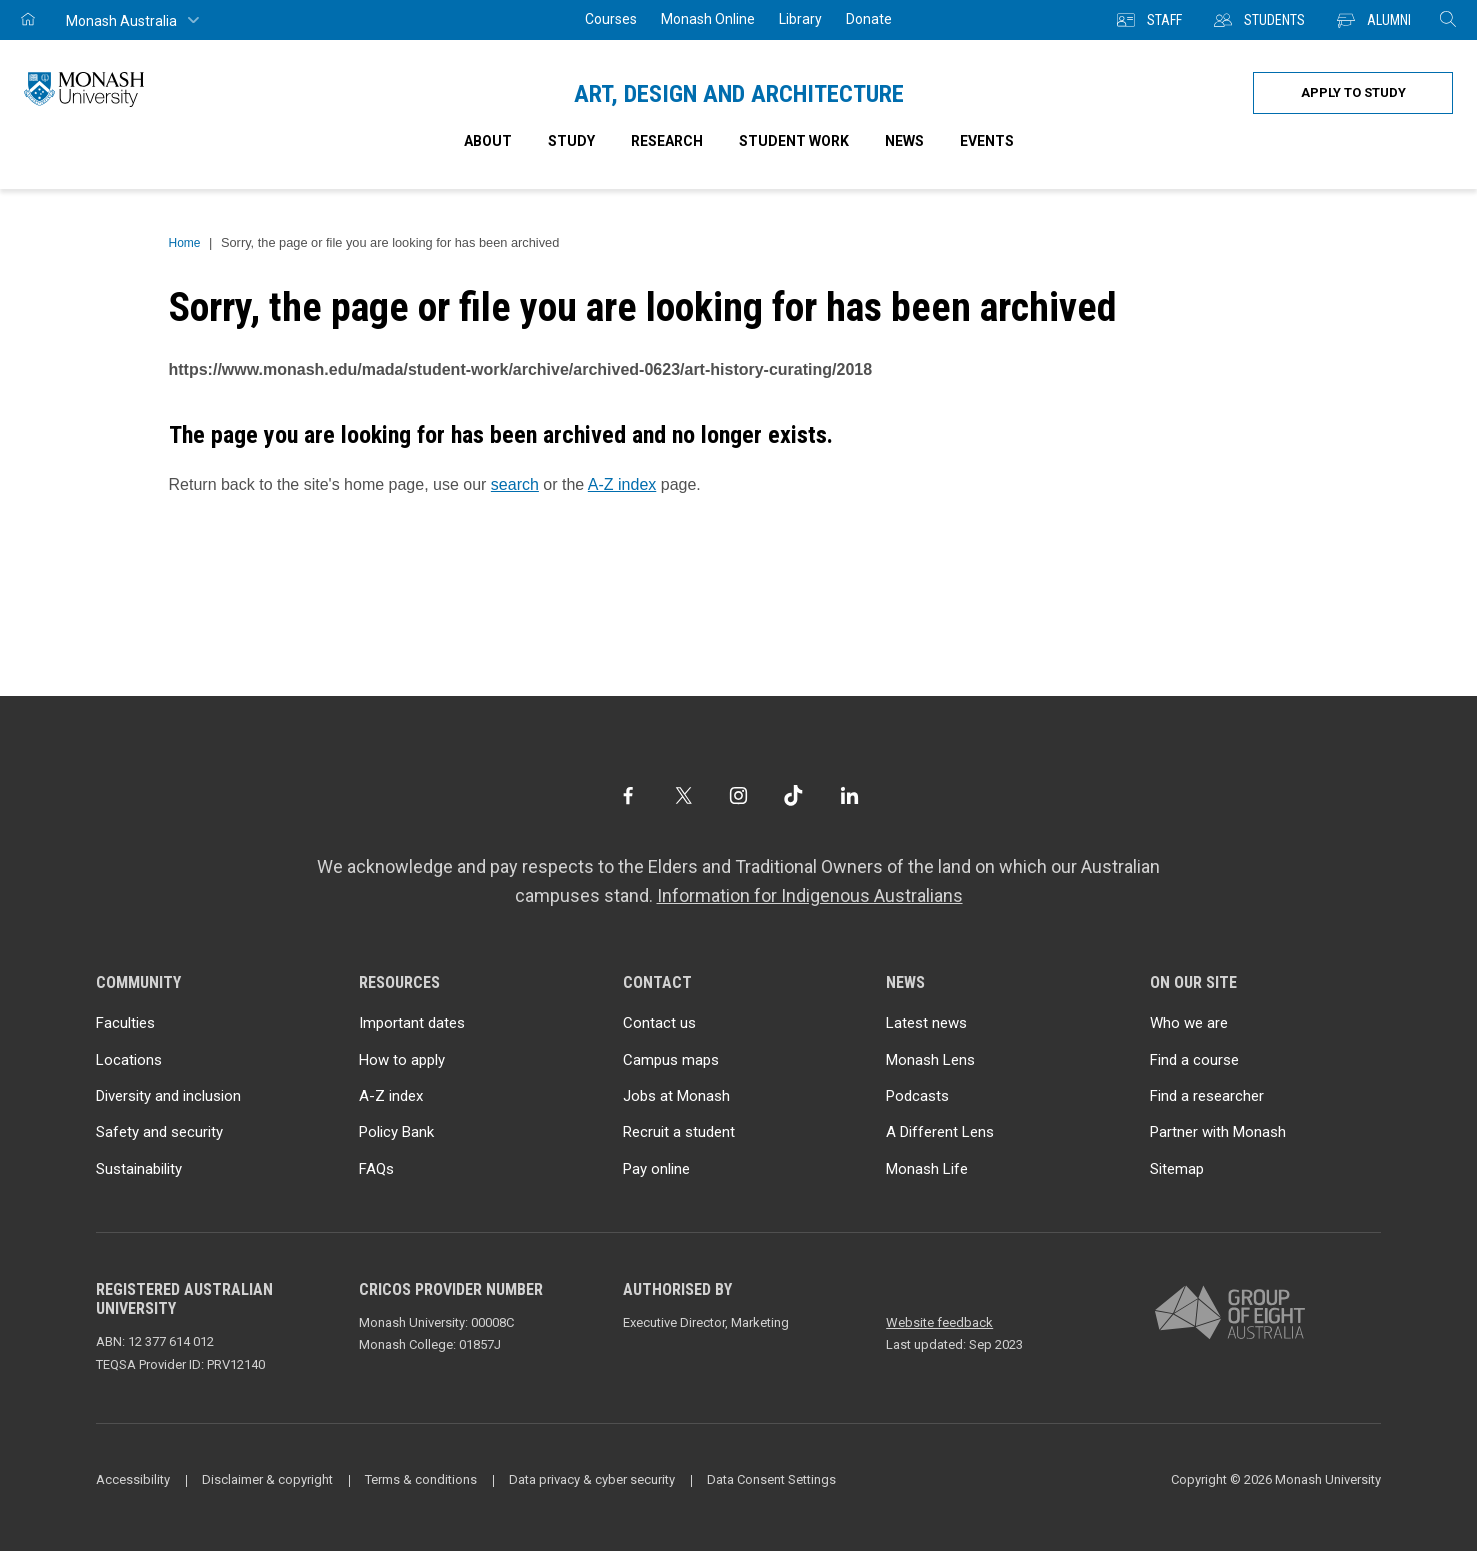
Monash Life (927, 1169)
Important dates (412, 1023)
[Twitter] (683, 795)
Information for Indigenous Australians (810, 895)
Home (185, 243)
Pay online (656, 1169)
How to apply (402, 1060)
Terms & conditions (421, 1479)
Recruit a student (679, 1132)
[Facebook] (627, 795)
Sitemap (1177, 1169)
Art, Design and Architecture (739, 94)
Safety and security (159, 1132)
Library (800, 19)
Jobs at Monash (676, 1096)
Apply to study (1353, 92)
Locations (129, 1060)
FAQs (376, 1169)
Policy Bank (396, 1132)
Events (987, 141)
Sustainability (139, 1169)
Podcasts (917, 1096)
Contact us (659, 1023)
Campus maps (671, 1060)
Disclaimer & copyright (267, 1479)
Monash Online (708, 19)
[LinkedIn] (849, 795)
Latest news (926, 1023)
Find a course (1194, 1060)
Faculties (125, 1023)
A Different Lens (940, 1132)
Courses (611, 19)
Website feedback (939, 1322)
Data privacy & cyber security (592, 1479)
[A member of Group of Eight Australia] (1230, 1313)
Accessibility (133, 1479)
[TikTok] (793, 795)
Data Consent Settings (771, 1479)
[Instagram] (738, 795)
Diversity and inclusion (168, 1096)
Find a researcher (1207, 1096)
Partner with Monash (1218, 1132)
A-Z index (622, 484)
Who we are (1189, 1023)
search (515, 484)
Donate (869, 19)
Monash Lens (930, 1060)
